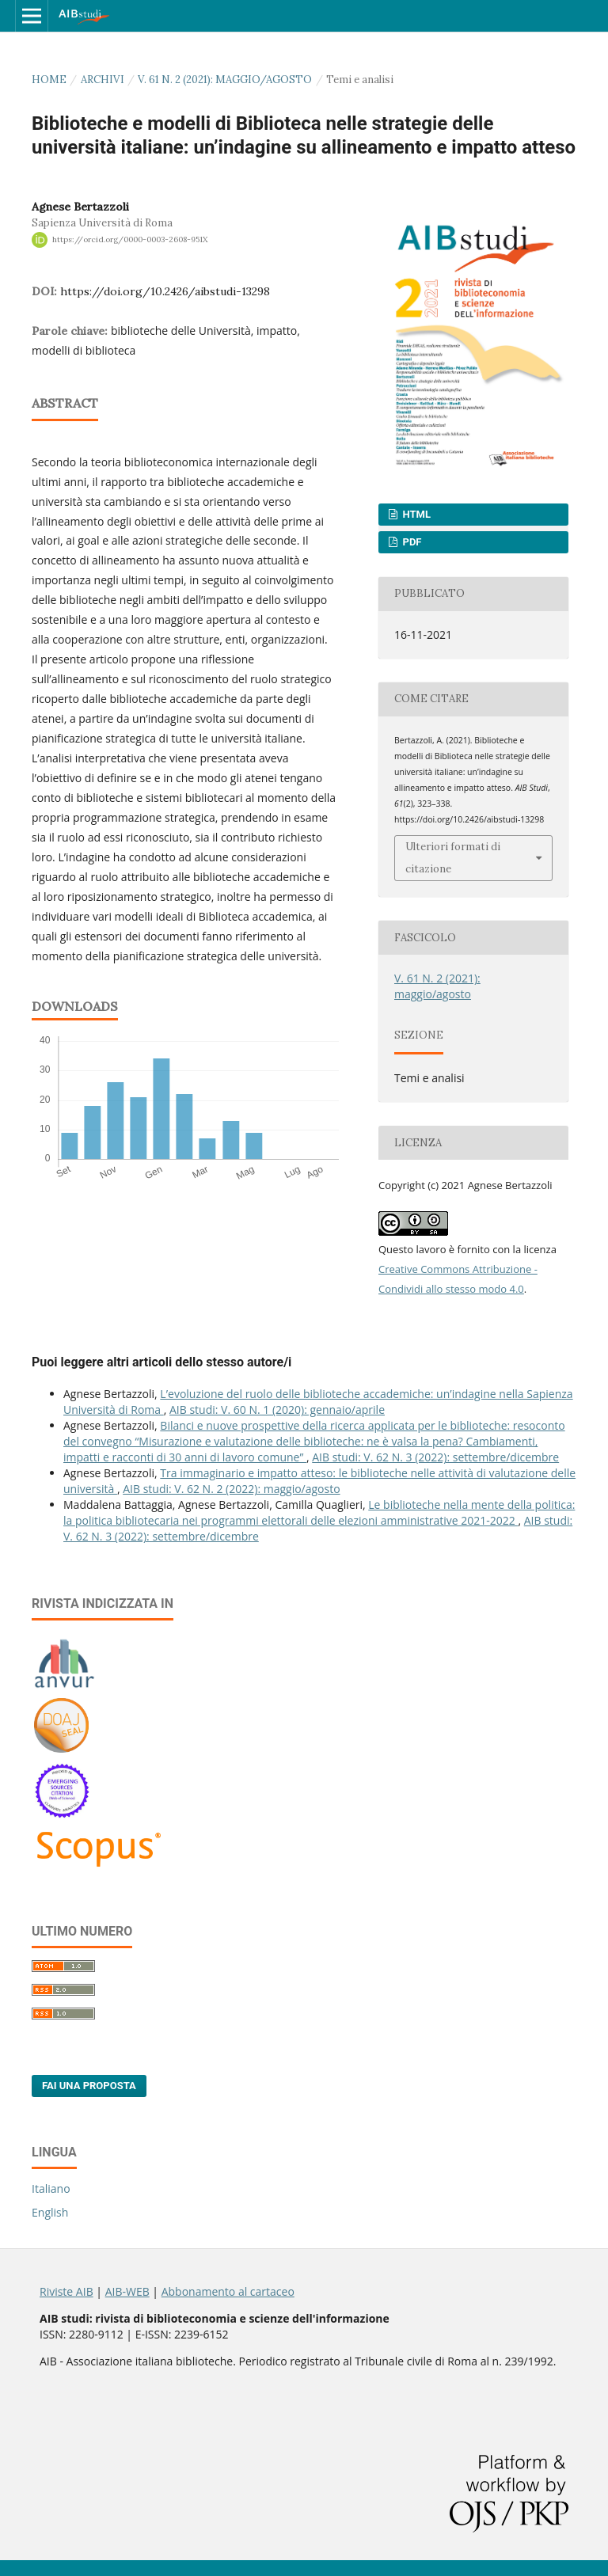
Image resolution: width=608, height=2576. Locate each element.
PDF (410, 542)
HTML (415, 514)
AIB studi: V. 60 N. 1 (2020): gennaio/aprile (277, 1409)
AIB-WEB (127, 2291)
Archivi (102, 79)
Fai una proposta (89, 2086)
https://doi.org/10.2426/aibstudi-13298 (165, 291)
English (50, 2212)
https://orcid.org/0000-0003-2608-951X (129, 239)
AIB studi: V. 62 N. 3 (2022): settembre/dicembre (435, 1457)
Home (49, 79)
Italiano (51, 2188)
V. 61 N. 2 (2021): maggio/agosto (225, 79)
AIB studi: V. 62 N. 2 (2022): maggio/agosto (231, 1488)
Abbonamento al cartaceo (228, 2291)
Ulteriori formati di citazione (452, 858)
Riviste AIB (66, 2291)
